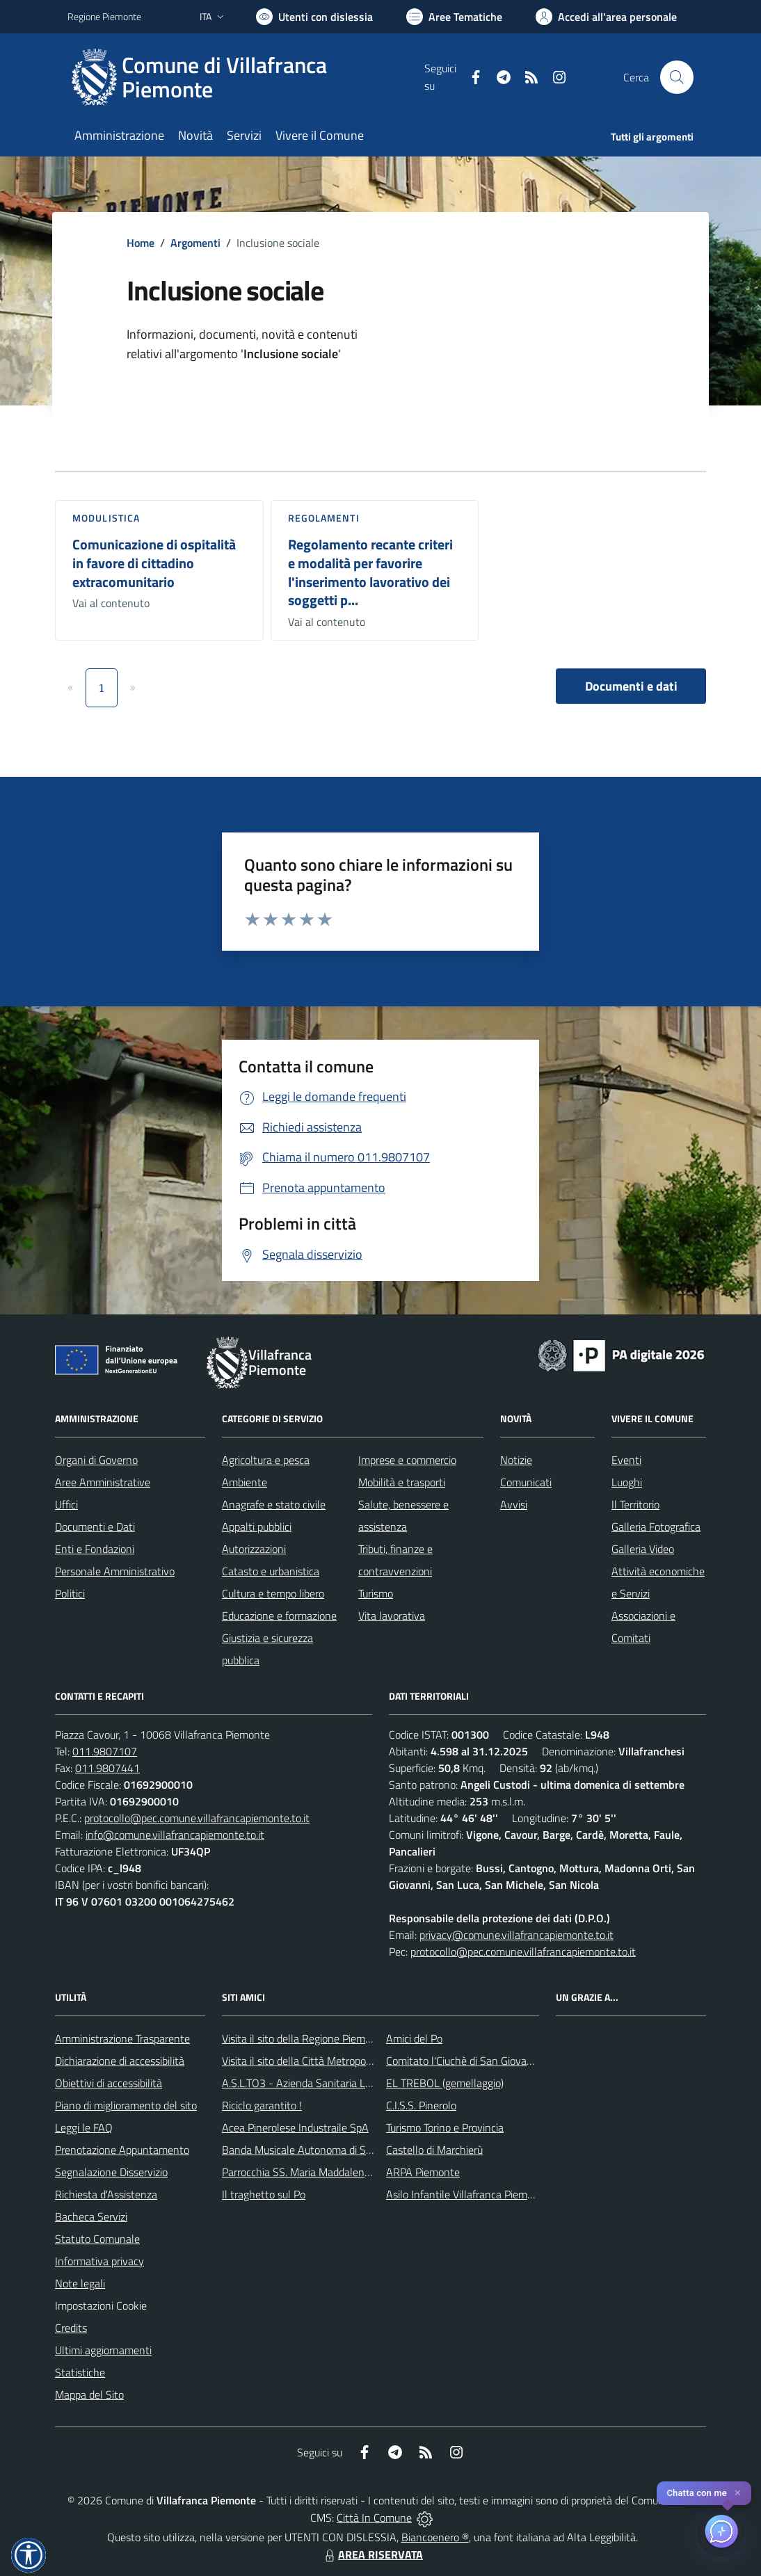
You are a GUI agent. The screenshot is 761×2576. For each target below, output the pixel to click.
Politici (70, 1593)
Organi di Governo (96, 1459)
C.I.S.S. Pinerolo (421, 2105)
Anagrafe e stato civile (274, 1504)
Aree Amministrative (102, 1482)
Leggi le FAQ (84, 2127)
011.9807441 (107, 1768)
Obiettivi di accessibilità (108, 2083)
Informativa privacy (99, 2261)
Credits (71, 2327)
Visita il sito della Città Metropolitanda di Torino (330, 2060)
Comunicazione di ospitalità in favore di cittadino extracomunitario (154, 562)
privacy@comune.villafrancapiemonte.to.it (516, 1934)
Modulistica (106, 517)
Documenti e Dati (95, 1526)
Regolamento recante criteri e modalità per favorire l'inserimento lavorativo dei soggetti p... (370, 572)
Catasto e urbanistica (270, 1571)
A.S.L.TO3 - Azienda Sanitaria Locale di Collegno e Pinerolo (357, 2083)
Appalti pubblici (256, 1526)
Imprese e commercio (407, 1459)
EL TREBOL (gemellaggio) (445, 2083)
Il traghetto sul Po (263, 2194)
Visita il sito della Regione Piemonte (304, 2038)
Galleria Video (642, 1548)
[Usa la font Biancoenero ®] (314, 16)
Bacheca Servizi (91, 2216)
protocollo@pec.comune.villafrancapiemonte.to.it (197, 1818)
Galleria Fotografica (655, 1526)
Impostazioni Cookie (101, 2305)
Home (140, 242)
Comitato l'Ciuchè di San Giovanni (463, 2060)
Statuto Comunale (97, 2238)
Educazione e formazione (279, 1615)
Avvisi (513, 1504)
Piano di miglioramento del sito (126, 2105)
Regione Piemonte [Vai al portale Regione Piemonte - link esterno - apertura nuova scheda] (104, 16)
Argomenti (195, 242)
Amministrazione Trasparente (122, 2038)
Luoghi (626, 1482)
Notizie (516, 1459)
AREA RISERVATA (372, 2554)
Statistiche (80, 2372)
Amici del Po (414, 2038)
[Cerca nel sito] (677, 77)
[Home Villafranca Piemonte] (245, 77)
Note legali (80, 2283)
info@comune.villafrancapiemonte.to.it (175, 1834)
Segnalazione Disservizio (111, 2172)
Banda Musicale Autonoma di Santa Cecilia (320, 2149)
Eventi (626, 1459)
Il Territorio (635, 1504)
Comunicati (526, 1482)
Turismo (375, 1593)
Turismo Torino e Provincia (445, 2127)
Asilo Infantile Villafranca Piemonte (467, 2194)
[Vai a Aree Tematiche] (454, 16)
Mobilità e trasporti (401, 1482)
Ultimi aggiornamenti (103, 2350)
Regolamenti (324, 517)
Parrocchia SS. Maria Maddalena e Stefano (320, 2172)
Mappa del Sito (89, 2394)
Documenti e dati (631, 686)
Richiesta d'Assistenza (106, 2194)
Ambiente (244, 1482)
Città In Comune (374, 2517)
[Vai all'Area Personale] (606, 16)
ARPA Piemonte (423, 2172)
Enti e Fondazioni (94, 1548)
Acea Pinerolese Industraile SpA (295, 2127)
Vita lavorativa (391, 1615)
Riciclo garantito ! (262, 2105)
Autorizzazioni (254, 1548)
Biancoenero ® (435, 2537)
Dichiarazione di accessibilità (119, 2060)
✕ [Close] (738, 2492)
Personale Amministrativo (115, 1571)
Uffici (66, 1504)
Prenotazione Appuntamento (122, 2149)
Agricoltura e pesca (266, 1459)
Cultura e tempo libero (273, 1593)
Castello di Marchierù (434, 2149)
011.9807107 (104, 1751)
